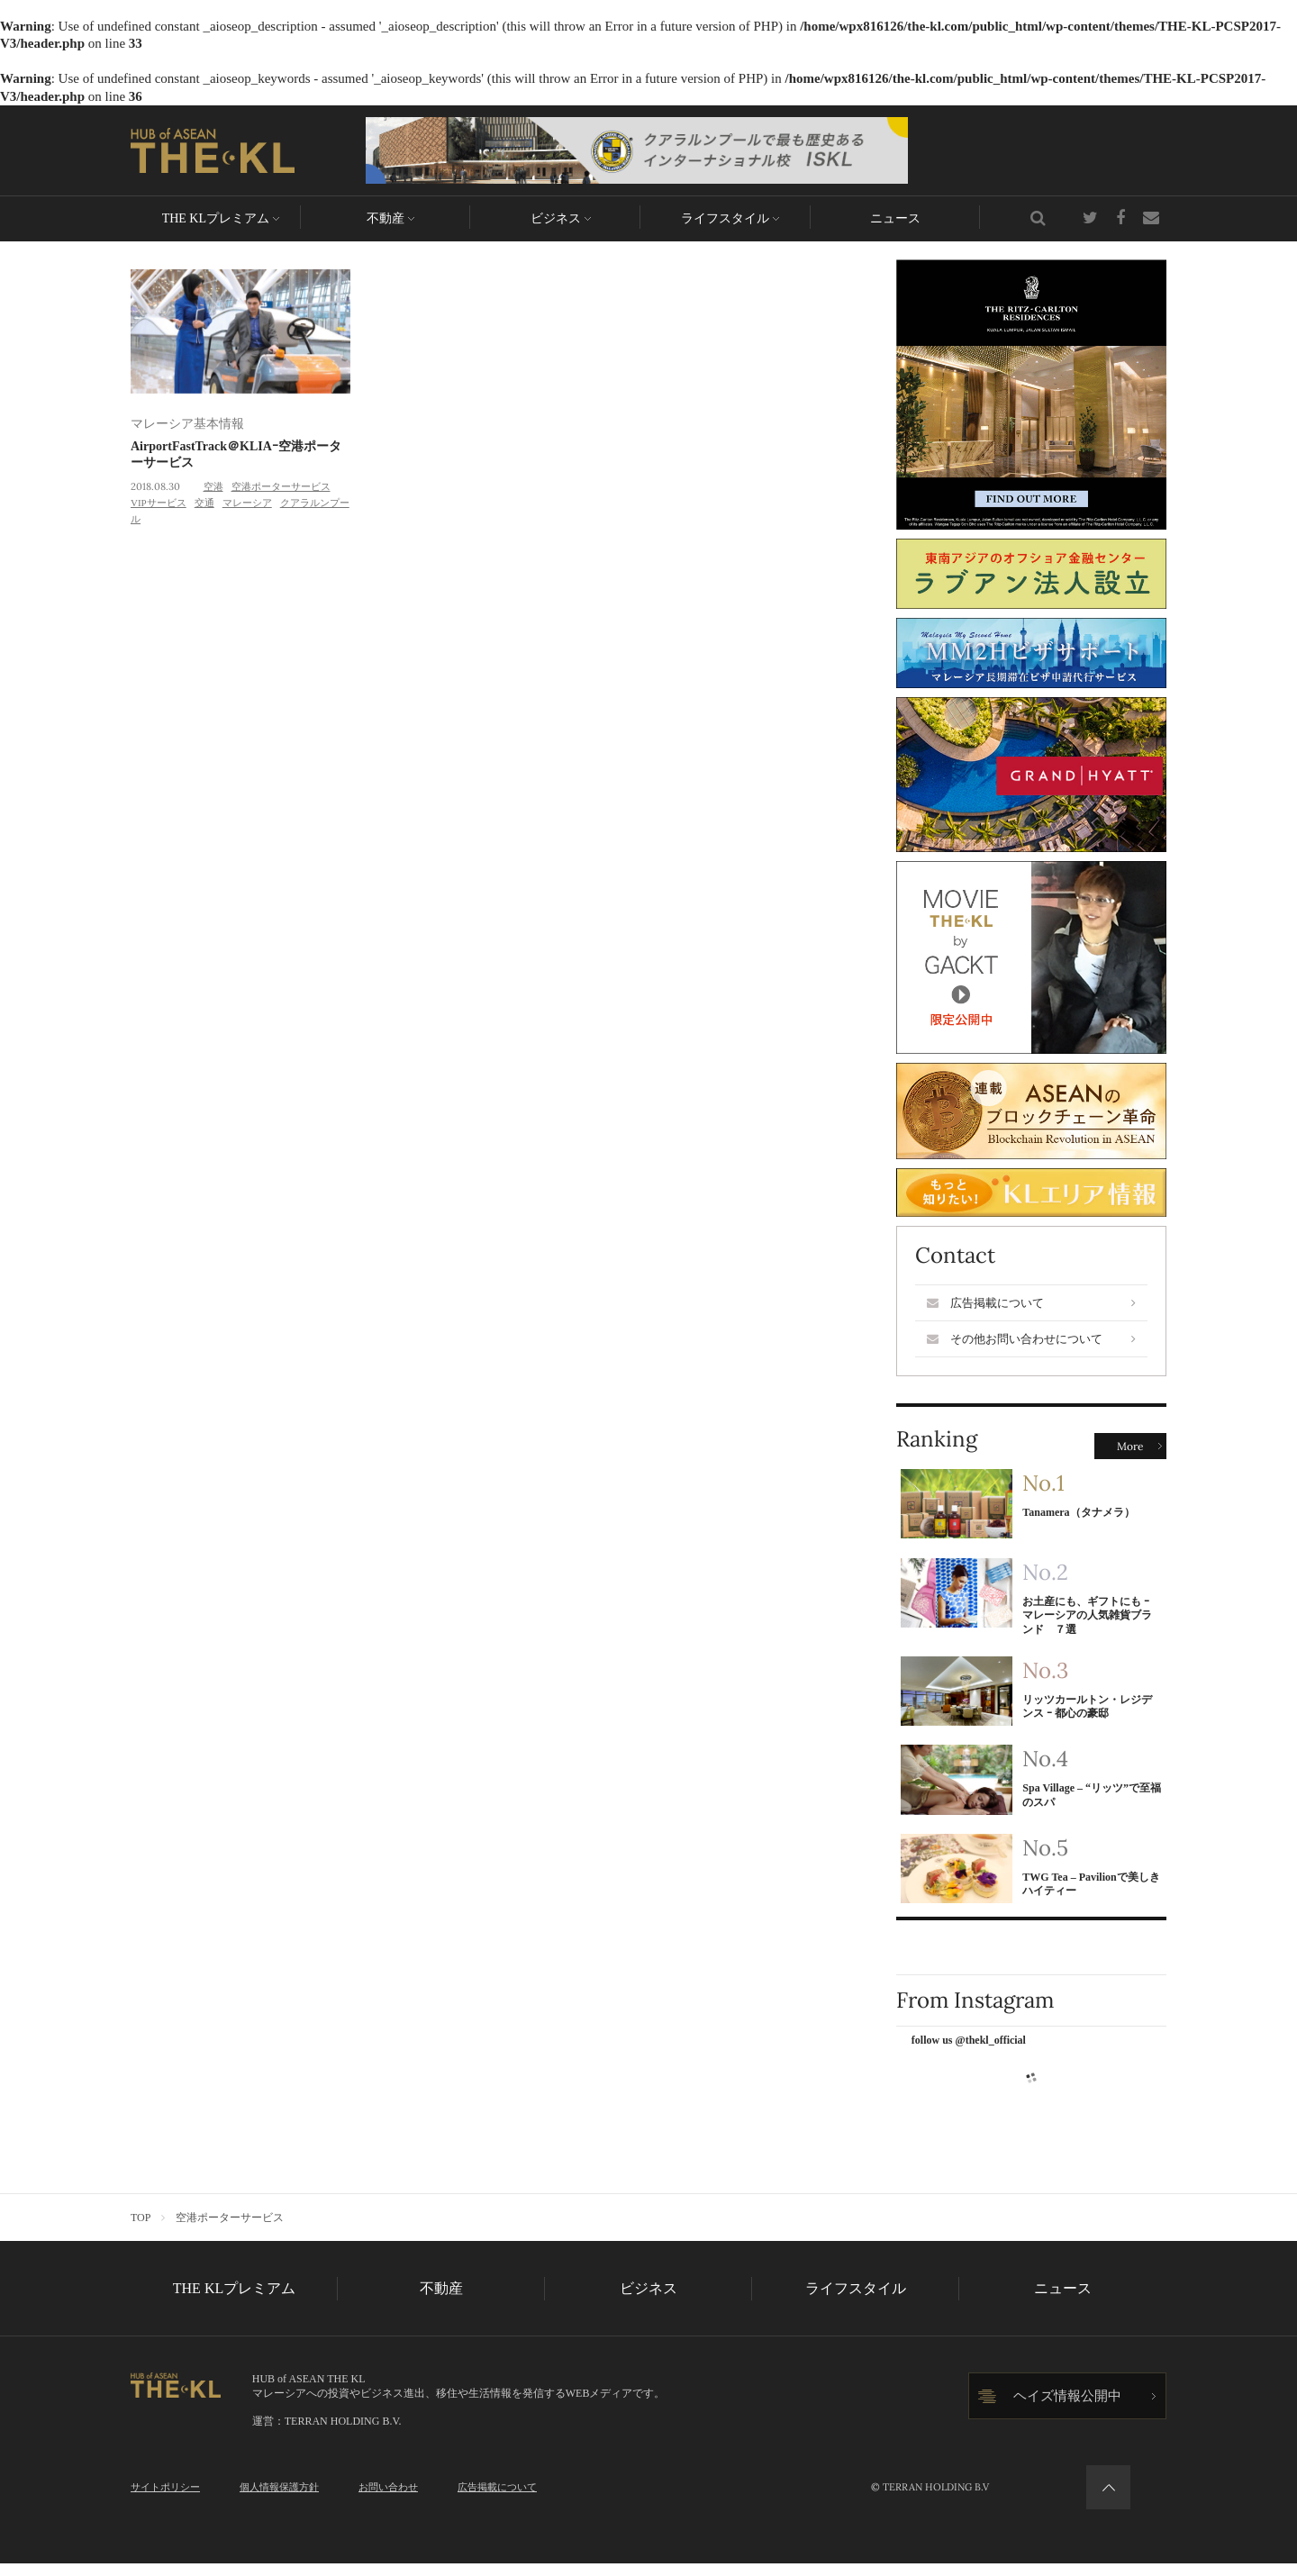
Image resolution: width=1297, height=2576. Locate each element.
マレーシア (247, 502)
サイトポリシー (165, 2499)
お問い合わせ (388, 2499)
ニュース (895, 218)
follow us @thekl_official (969, 2052)
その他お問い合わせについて (1031, 1339)
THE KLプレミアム (215, 218)
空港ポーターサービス (281, 486)
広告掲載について (1031, 1303)
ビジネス (556, 218)
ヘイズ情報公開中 (1067, 2408)
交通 (204, 502)
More (1130, 1446)
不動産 (385, 218)
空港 (213, 486)
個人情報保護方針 (279, 2499)
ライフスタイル (725, 218)
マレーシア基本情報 (187, 424)
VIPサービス (158, 502)
